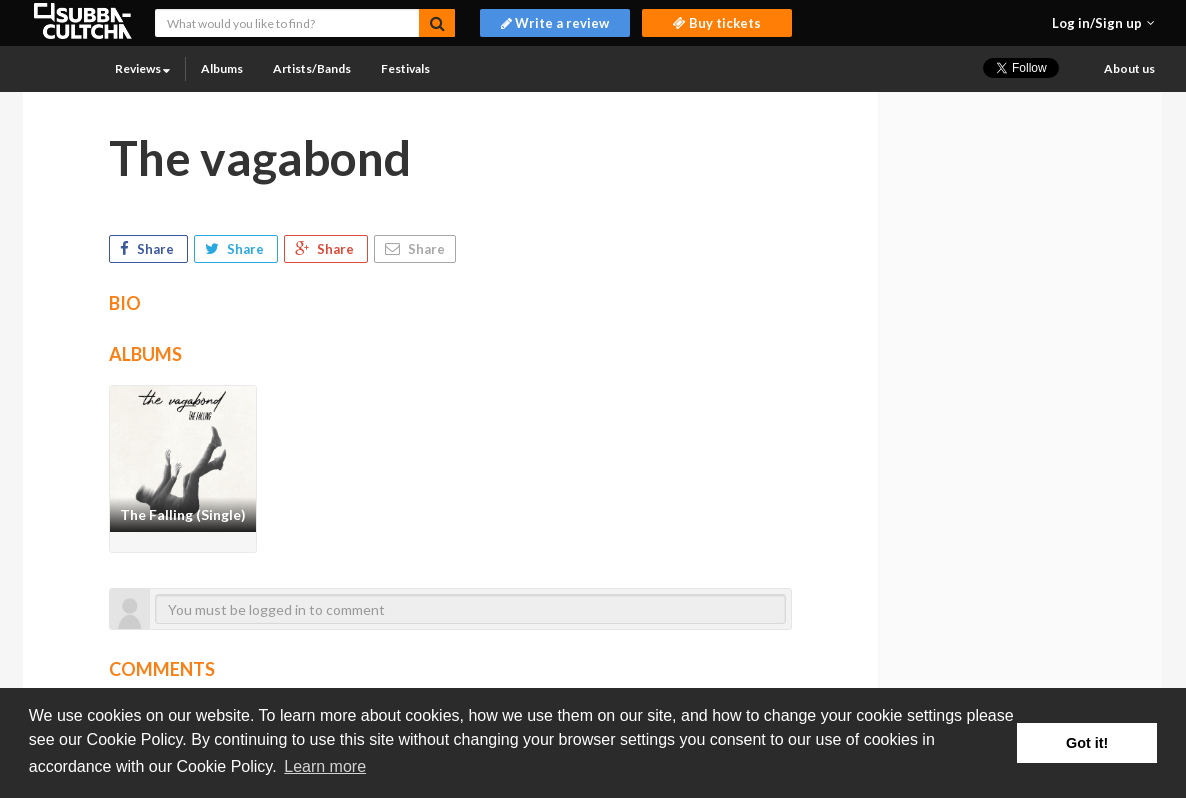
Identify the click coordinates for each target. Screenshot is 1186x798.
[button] (1103, 23)
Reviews (142, 68)
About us (1129, 68)
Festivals (405, 68)
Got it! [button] (1087, 743)
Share (148, 249)
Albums (222, 68)
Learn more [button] (325, 766)
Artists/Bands (312, 68)
